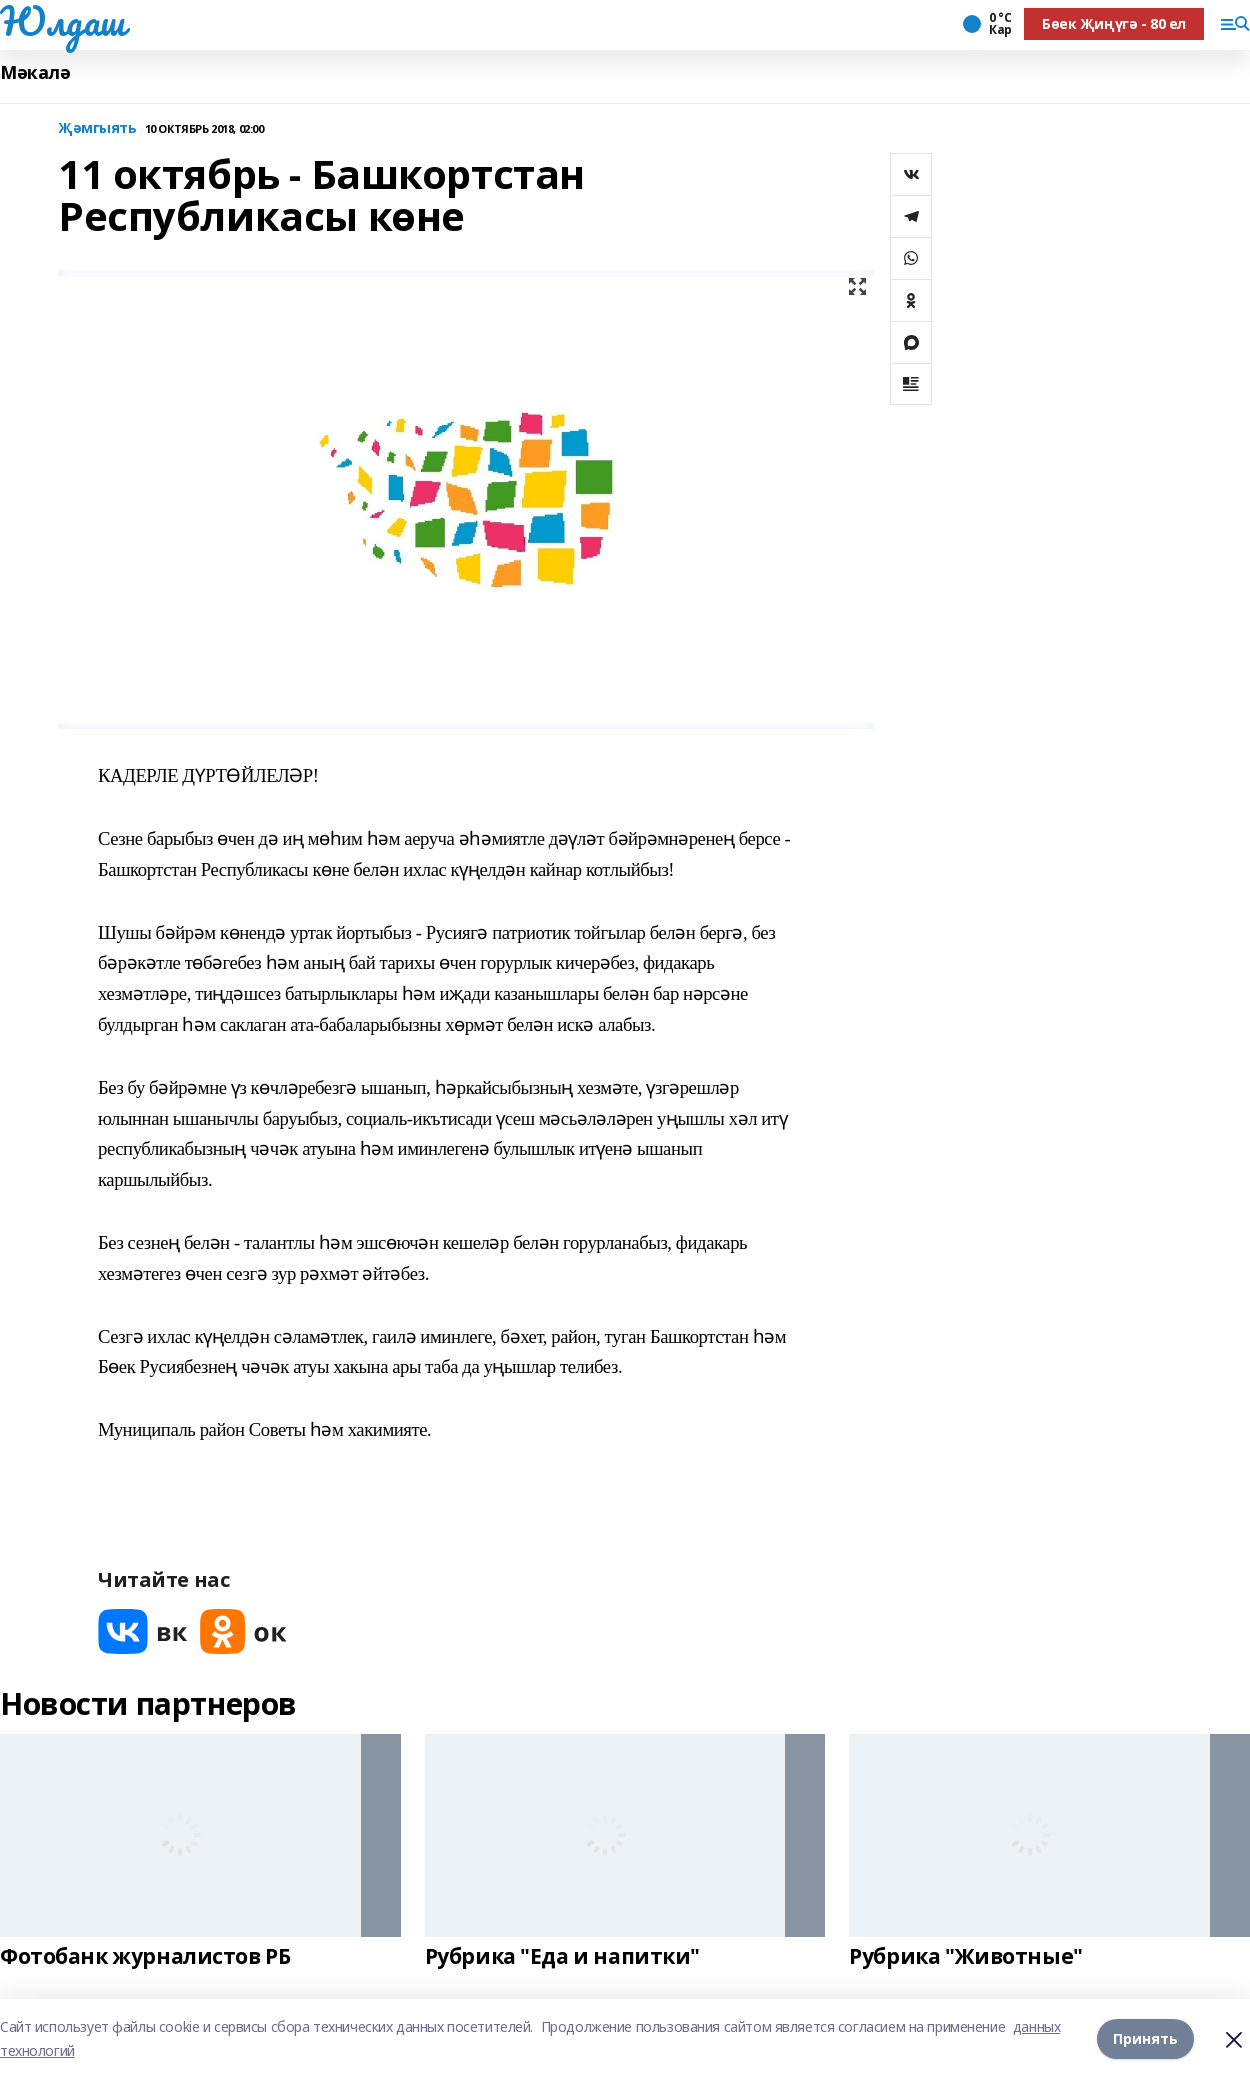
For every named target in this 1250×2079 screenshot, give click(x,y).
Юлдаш (62, 21)
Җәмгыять (97, 128)
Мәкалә (35, 72)
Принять (1145, 2038)
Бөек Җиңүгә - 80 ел (1114, 23)
